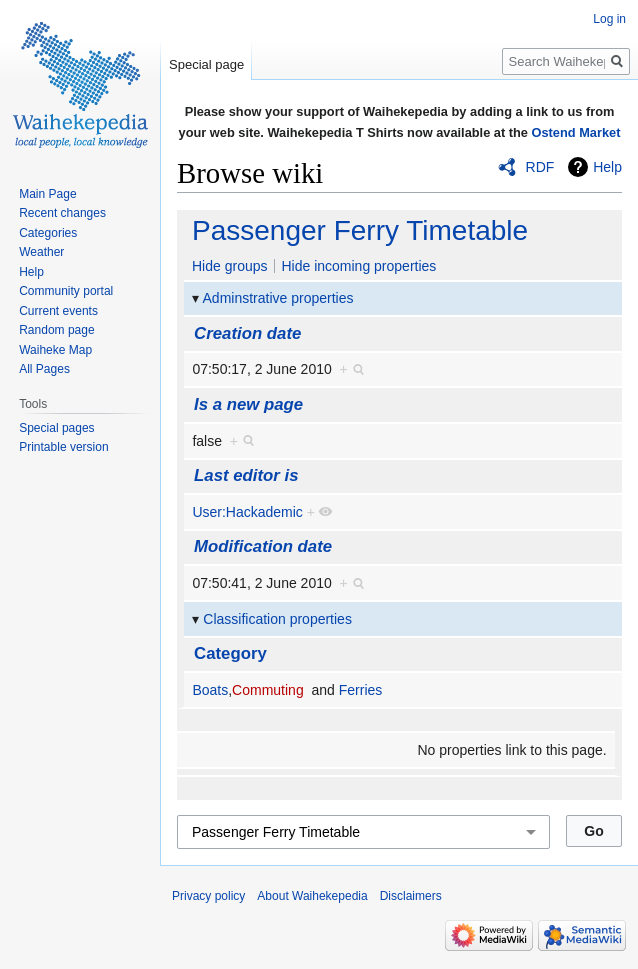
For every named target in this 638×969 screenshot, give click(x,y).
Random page (56, 330)
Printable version (63, 447)
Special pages (56, 428)
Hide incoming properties (358, 266)
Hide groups (230, 266)
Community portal (66, 291)
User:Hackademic (247, 512)
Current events (58, 311)
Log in (609, 19)
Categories (48, 233)
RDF (540, 167)
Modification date (263, 546)
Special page (206, 64)
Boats (210, 690)
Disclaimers (411, 896)
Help (607, 167)
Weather (41, 252)
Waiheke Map (55, 350)
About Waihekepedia (312, 896)
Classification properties (277, 619)
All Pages (44, 369)
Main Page (47, 194)
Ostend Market (576, 132)
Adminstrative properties (278, 298)
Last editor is (246, 475)
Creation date (247, 333)
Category (230, 653)
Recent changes (62, 213)
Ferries (361, 690)
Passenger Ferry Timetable (360, 230)
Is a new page (248, 404)
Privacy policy (208, 896)
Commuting (268, 690)
